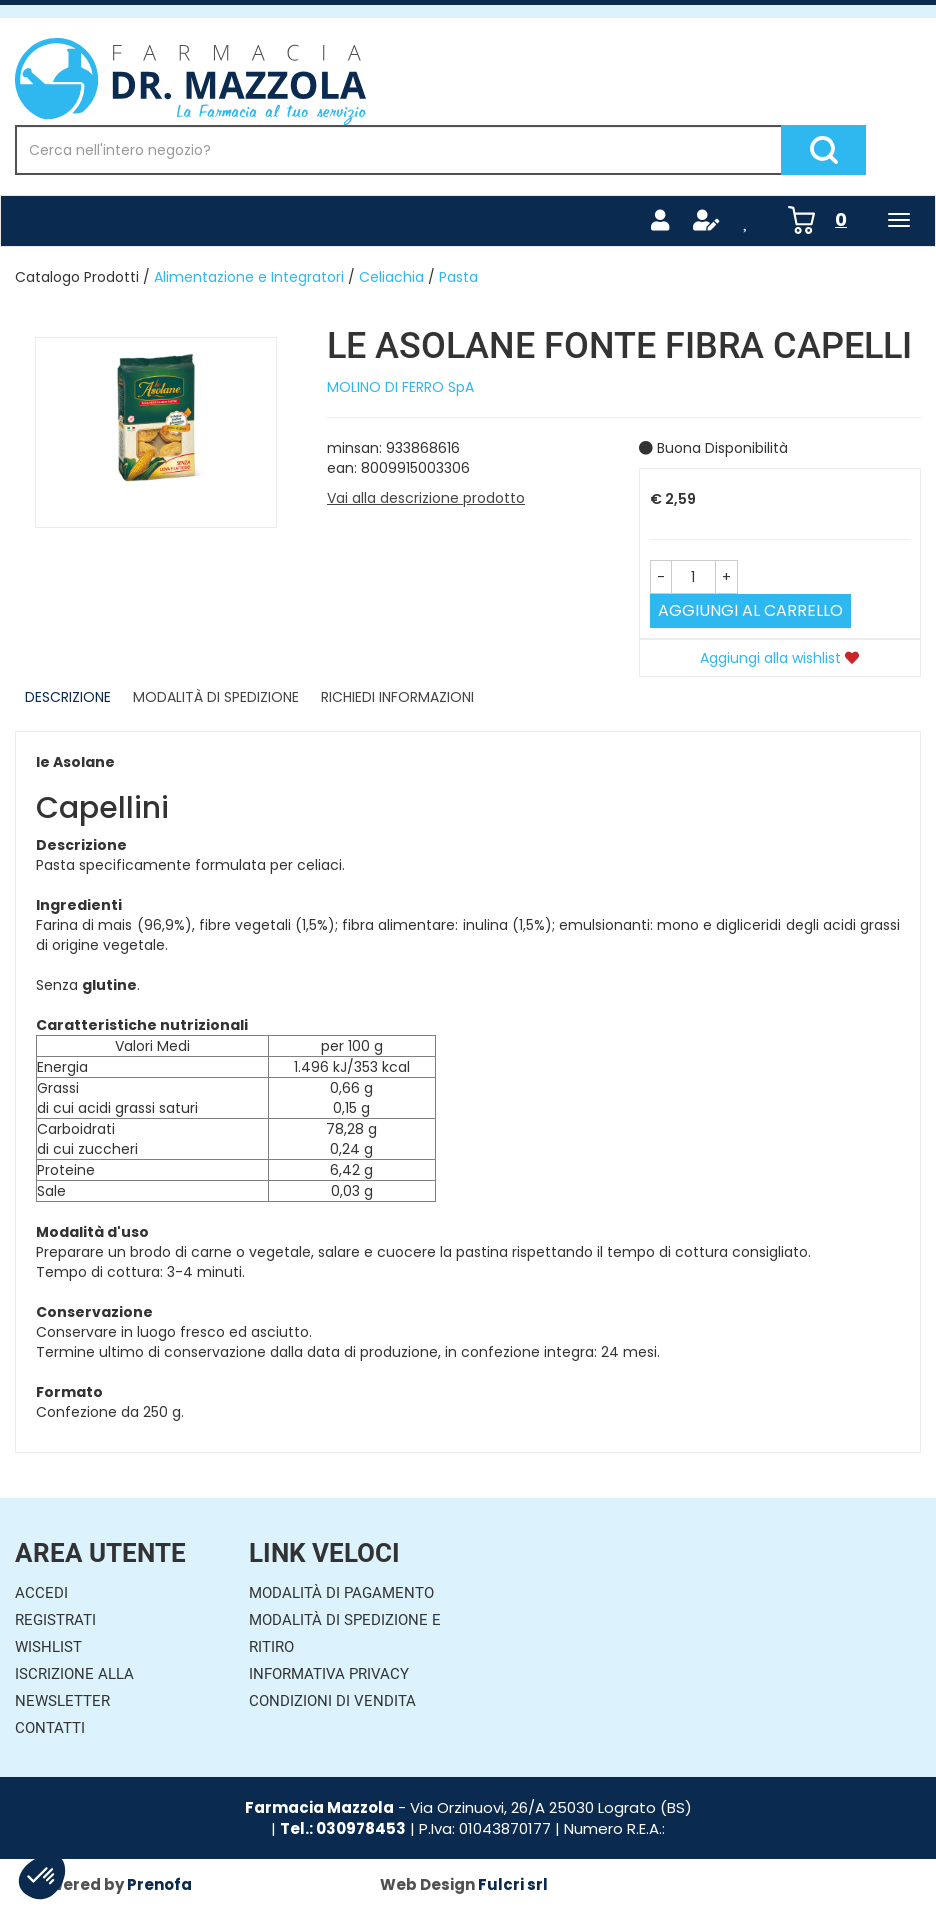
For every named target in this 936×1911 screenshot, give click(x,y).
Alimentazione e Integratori (249, 277)
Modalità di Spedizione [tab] (216, 697)
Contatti (50, 1728)
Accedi (41, 1593)
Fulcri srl (513, 1884)
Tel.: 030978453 (343, 1828)
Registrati (55, 1620)
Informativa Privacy (329, 1674)
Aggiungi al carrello (750, 610)
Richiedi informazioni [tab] (397, 697)
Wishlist (48, 1647)
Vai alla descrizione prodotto (426, 498)
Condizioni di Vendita (332, 1701)
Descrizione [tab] (68, 697)
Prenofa (159, 1884)
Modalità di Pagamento (341, 1593)
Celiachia (391, 277)
